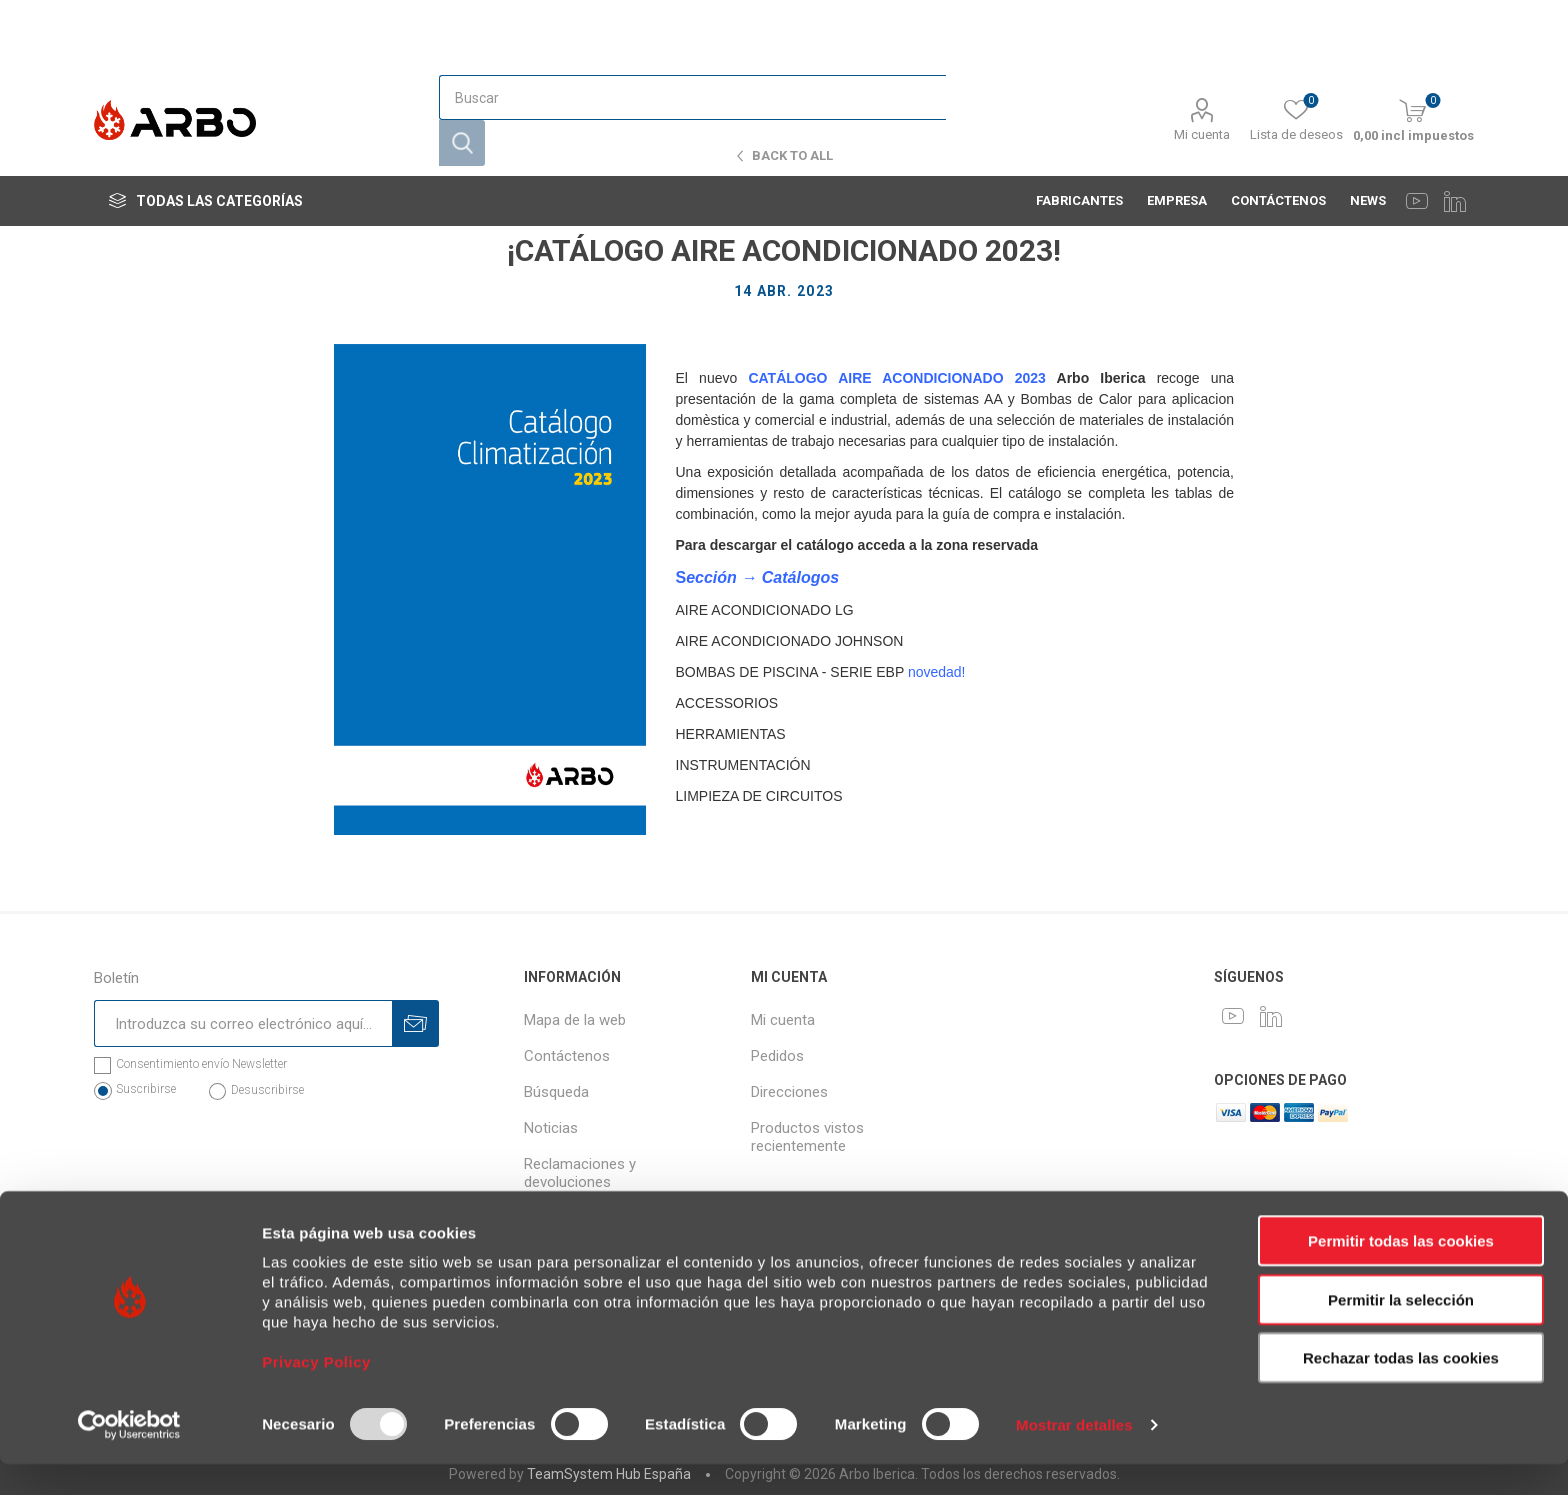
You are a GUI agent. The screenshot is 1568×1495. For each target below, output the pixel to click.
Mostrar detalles (1074, 1455)
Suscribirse (146, 1089)
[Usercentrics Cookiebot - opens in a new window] (129, 1456)
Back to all (792, 155)
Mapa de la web (575, 1020)
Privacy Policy (316, 1392)
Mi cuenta (1202, 61)
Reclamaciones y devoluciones (580, 1173)
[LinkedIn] (1455, 120)
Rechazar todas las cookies (1401, 1388)
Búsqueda (556, 1092)
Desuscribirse (267, 1090)
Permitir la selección (1401, 1330)
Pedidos (777, 1056)
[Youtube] (1417, 120)
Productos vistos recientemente (807, 1137)
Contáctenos (567, 1056)
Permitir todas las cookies (1401, 1271)
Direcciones (789, 1092)
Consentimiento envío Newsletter (201, 1064)
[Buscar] (691, 47)
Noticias (551, 1128)
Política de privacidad (593, 1218)
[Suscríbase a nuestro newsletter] (243, 1023)
